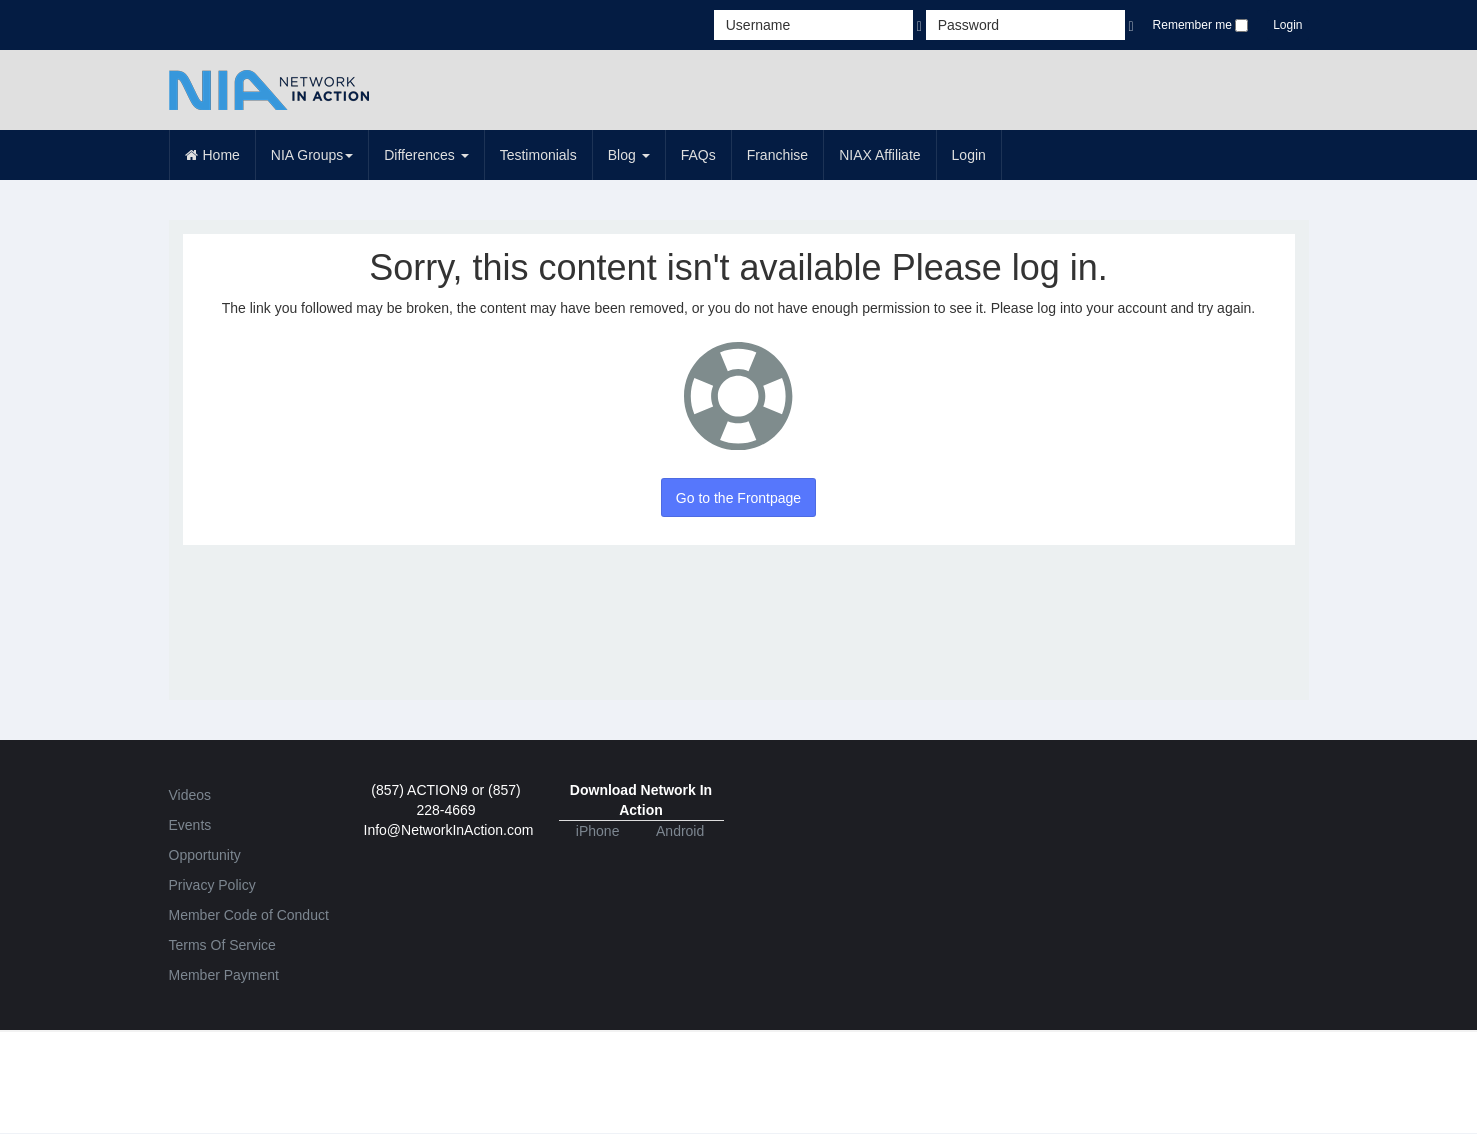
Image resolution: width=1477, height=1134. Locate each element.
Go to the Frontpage (738, 498)
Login (1287, 25)
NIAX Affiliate (879, 155)
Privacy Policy (212, 885)
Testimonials (538, 155)
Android (680, 831)
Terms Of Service (222, 945)
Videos (190, 795)
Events (190, 825)
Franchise (777, 155)
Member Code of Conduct (249, 915)
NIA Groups (312, 155)
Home (212, 155)
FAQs (698, 155)
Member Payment (224, 975)
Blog (629, 155)
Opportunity (205, 855)
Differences (426, 155)
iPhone (598, 831)
